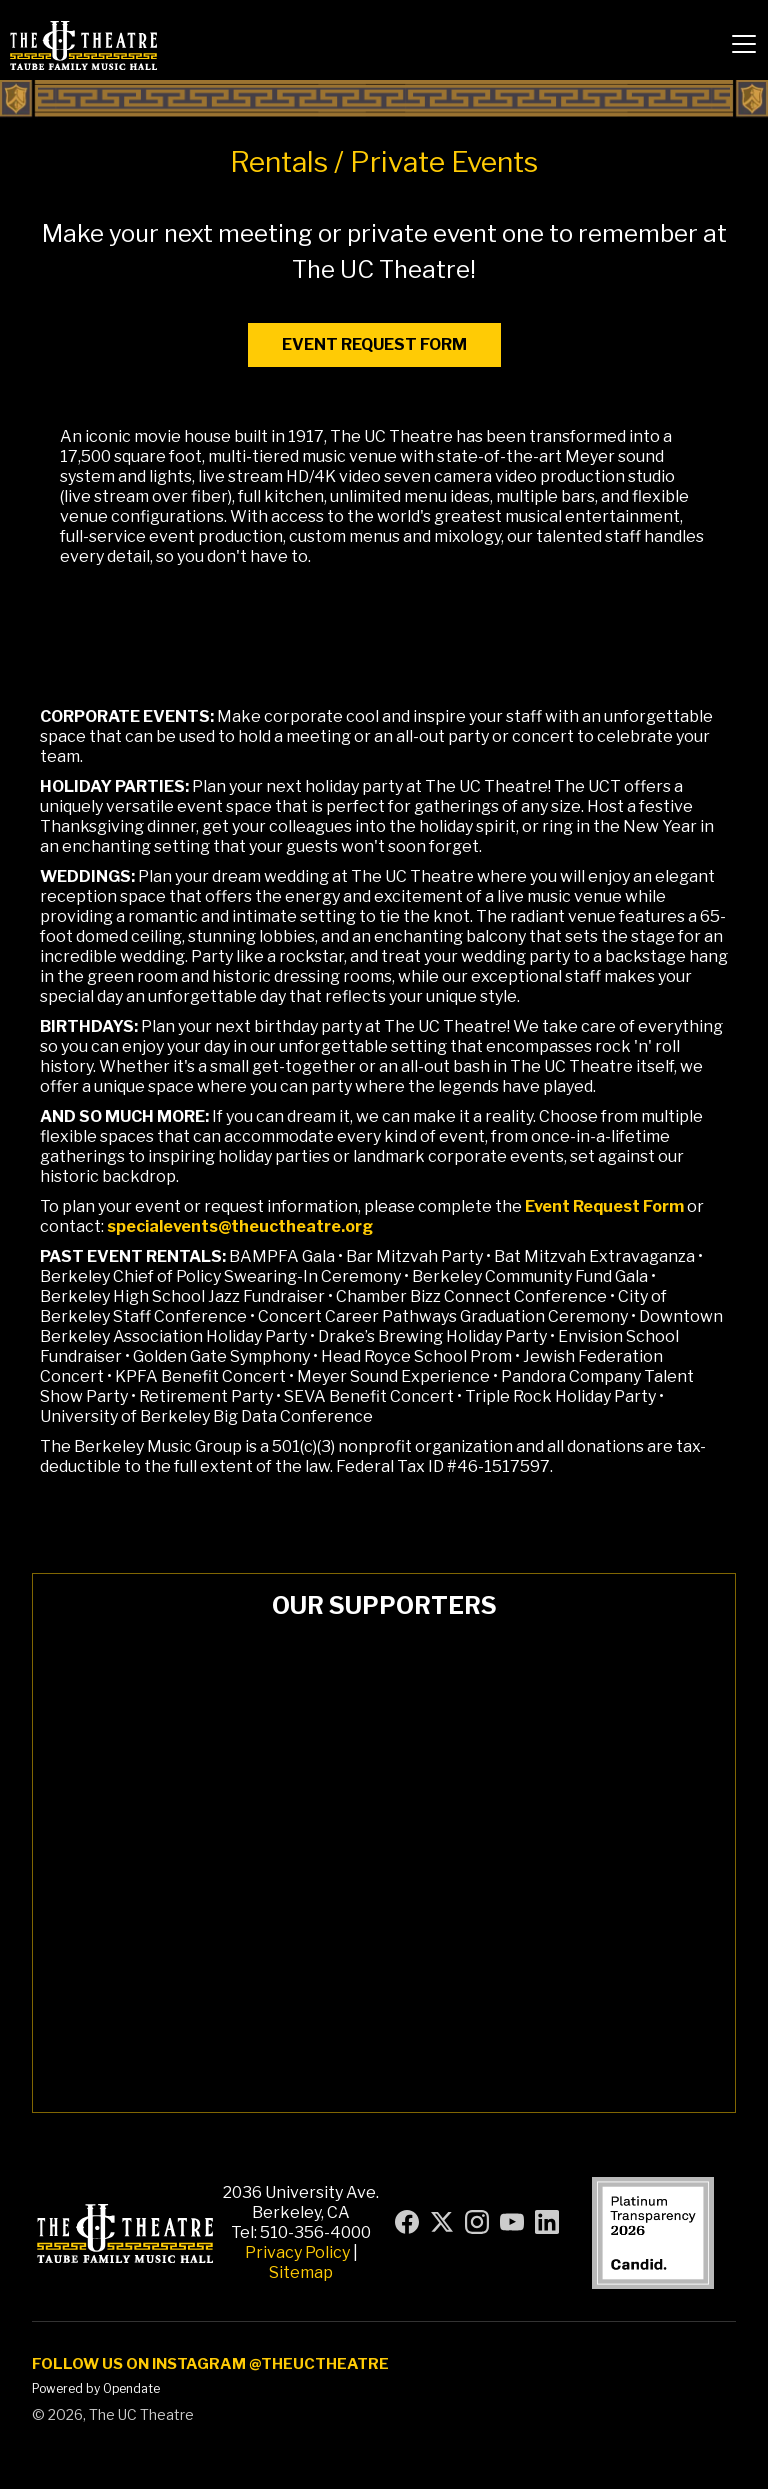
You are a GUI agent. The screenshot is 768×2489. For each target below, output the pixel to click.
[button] (744, 44)
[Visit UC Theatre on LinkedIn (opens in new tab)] (547, 2222)
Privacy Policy (297, 2252)
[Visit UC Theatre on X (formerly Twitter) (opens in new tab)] (442, 2222)
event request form (374, 344)
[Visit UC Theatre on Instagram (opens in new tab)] (477, 2222)
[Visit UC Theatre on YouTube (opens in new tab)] (512, 2222)
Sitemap (301, 2272)
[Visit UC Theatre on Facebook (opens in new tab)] (407, 2222)
